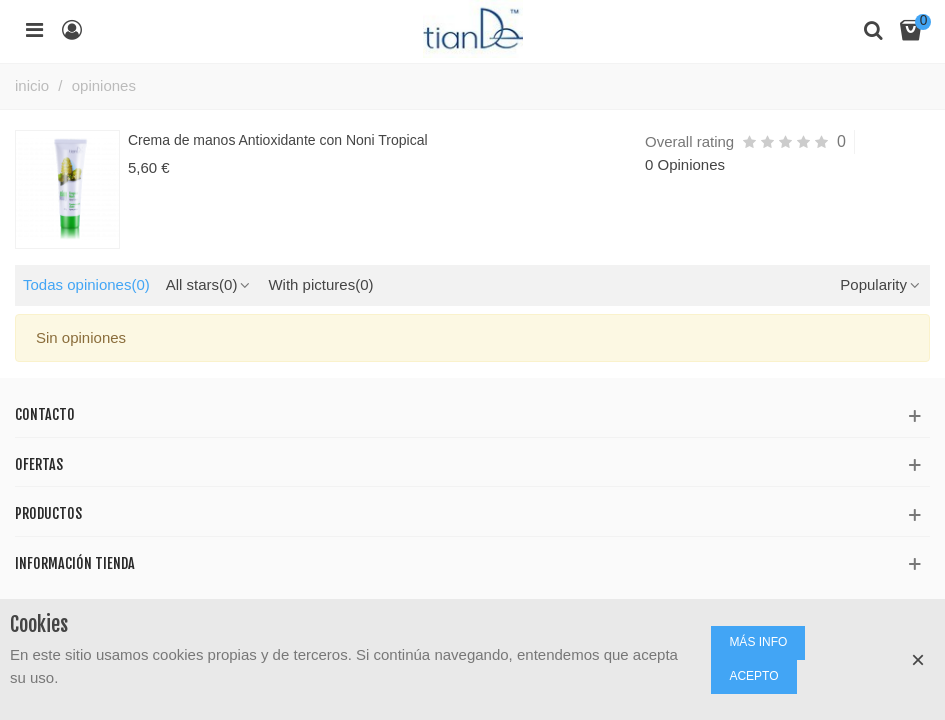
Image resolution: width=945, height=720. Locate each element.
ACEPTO (753, 676)
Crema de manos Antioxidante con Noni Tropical (278, 140)
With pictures (320, 284)
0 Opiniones (685, 164)
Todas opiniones (86, 284)
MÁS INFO (758, 642)
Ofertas (39, 464)
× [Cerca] (918, 659)
